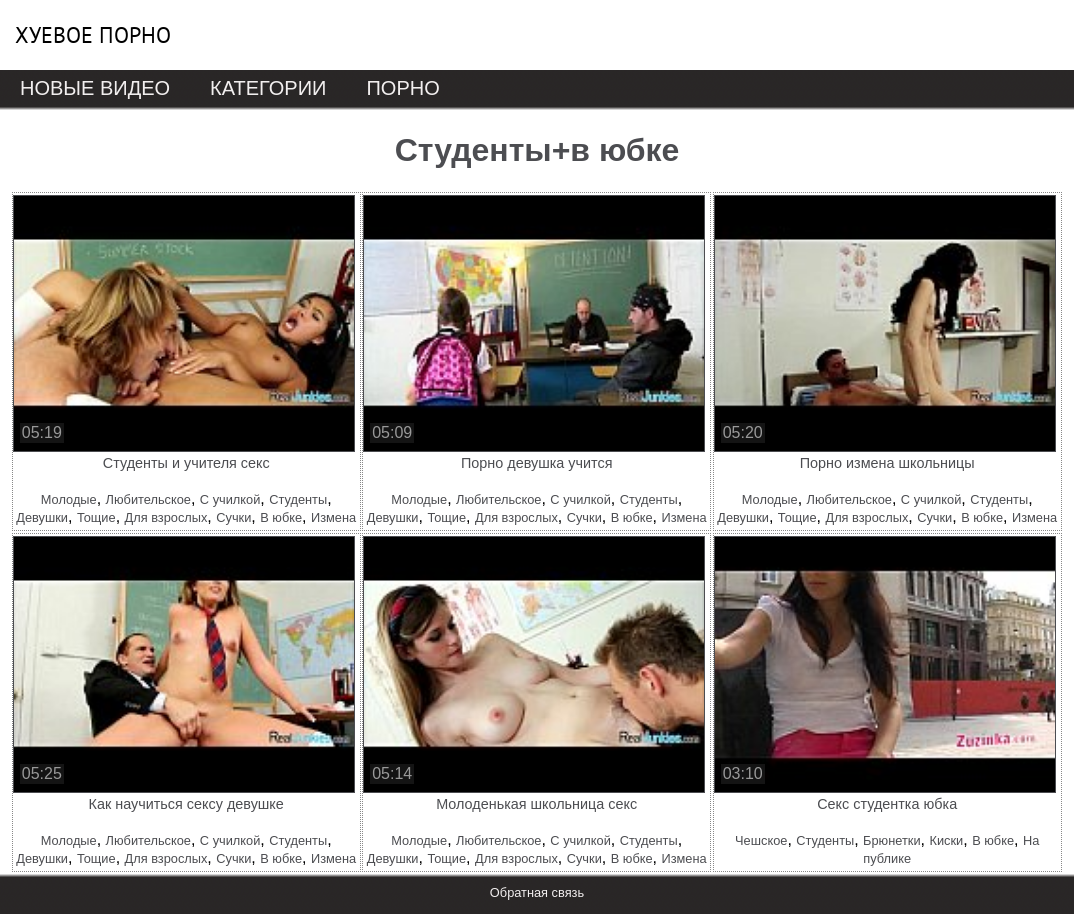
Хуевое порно (93, 35)
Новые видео (95, 88)
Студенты (298, 499)
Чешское (761, 840)
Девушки (42, 517)
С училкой (230, 499)
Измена (333, 517)
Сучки (233, 517)
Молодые (69, 499)
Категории (268, 88)
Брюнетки (891, 840)
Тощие (96, 517)
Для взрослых (166, 517)
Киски (946, 840)
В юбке (281, 517)
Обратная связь (537, 892)
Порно (402, 88)
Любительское (148, 499)
